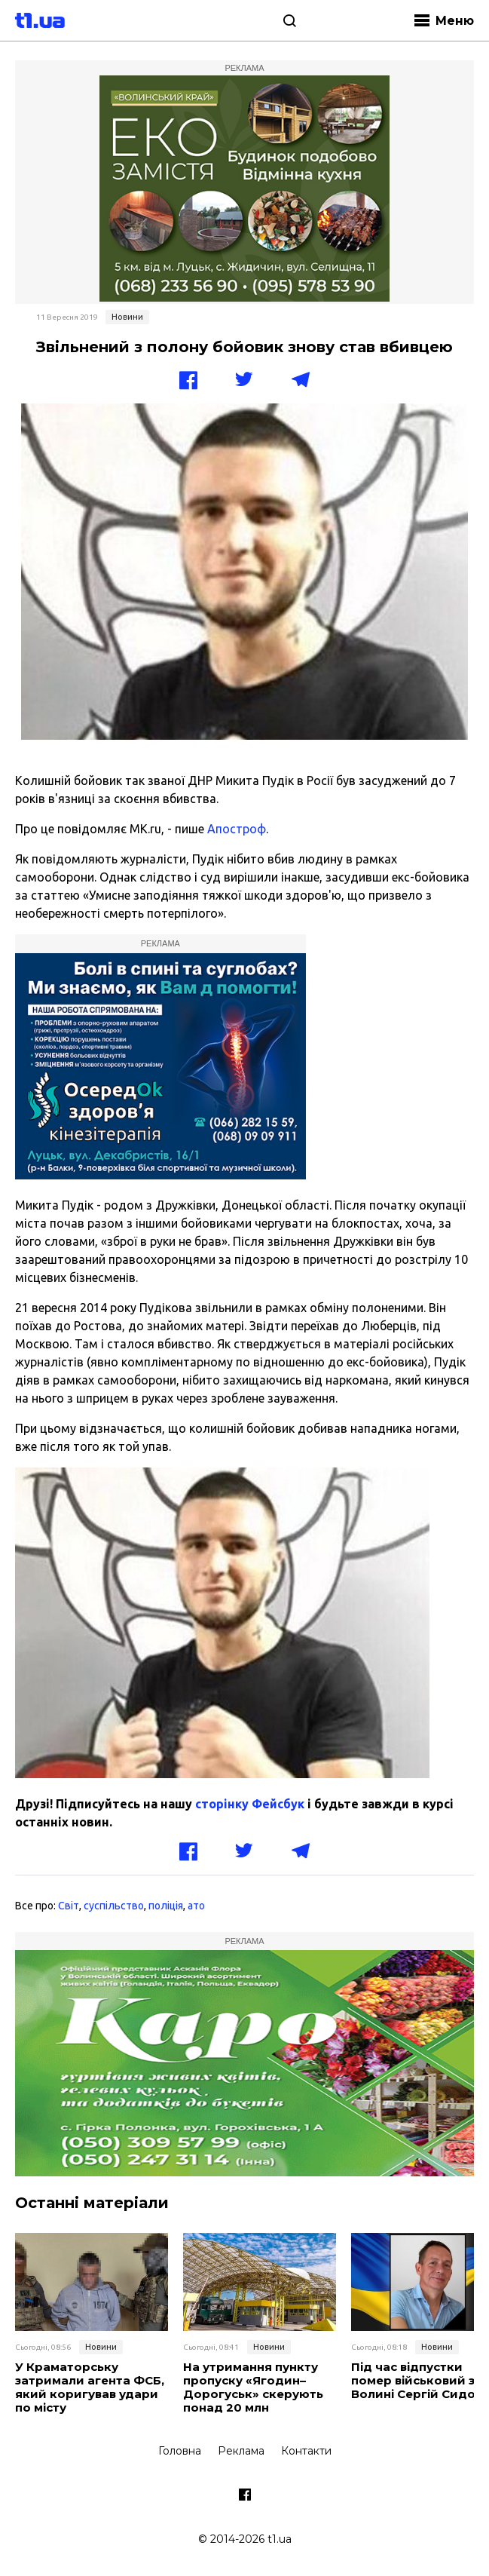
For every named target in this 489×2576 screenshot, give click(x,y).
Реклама (241, 2451)
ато (196, 1906)
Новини (127, 316)
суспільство (114, 1906)
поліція (165, 1906)
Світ (68, 1906)
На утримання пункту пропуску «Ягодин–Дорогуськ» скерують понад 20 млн (253, 2387)
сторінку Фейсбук (249, 1804)
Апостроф (236, 829)
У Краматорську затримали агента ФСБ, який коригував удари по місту (89, 2387)
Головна (179, 2451)
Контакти (306, 2451)
